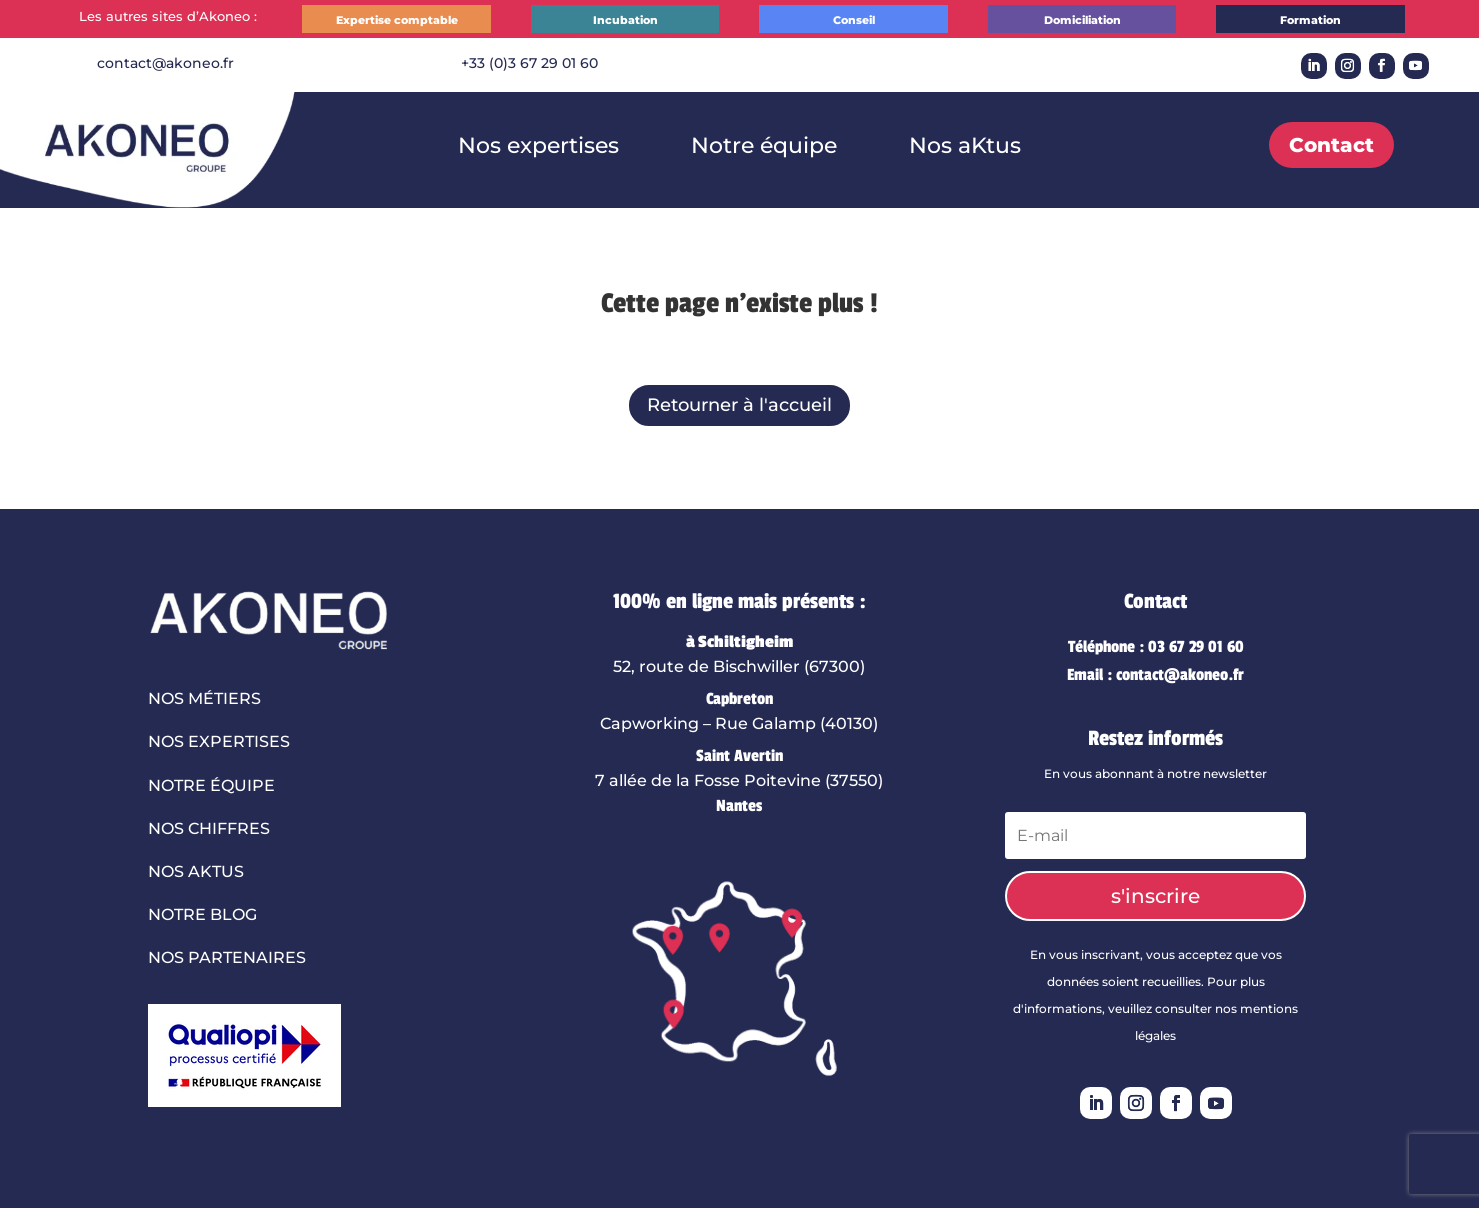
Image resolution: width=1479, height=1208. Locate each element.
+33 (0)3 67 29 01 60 (529, 63)
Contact (1331, 145)
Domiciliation (1082, 20)
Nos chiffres (209, 828)
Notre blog (202, 914)
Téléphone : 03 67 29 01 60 (1156, 647)
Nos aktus (196, 871)
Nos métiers (204, 698)
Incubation (625, 20)
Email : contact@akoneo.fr (1155, 675)
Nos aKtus (941, 145)
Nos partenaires (227, 957)
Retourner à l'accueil (739, 405)
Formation (1310, 20)
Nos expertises (553, 145)
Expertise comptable (397, 20)
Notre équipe (755, 145)
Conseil (854, 20)
